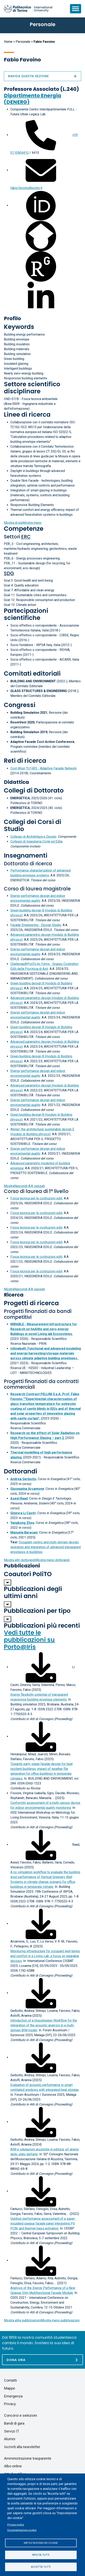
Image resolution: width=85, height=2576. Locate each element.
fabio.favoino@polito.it (26, 188)
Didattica (16, 782)
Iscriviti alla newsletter (22, 2447)
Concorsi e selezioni (20, 2415)
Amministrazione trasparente (27, 2458)
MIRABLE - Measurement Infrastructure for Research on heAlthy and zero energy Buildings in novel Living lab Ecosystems (43, 1329)
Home (8, 42)
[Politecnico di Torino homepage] (28, 9)
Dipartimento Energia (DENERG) (32, 99)
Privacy (10, 2404)
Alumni (9, 2439)
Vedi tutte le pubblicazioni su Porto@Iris (29, 1639)
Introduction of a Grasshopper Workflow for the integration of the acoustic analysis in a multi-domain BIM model (43, 2025)
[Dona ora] (42, 2359)
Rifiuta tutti (40, 2554)
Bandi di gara (14, 2423)
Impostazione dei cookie (41, 2542)
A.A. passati (24, 1186)
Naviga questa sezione (42, 76)
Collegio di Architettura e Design (33, 837)
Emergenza (13, 2396)
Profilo (12, 318)
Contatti (10, 2380)
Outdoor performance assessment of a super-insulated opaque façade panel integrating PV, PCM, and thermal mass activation (43, 2223)
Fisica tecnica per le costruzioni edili (36, 1198)
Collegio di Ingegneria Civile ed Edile (36, 841)
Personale (23, 42)
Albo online (13, 2466)
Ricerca (14, 1294)
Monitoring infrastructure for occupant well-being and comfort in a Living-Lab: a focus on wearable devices (45, 1956)
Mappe (9, 2388)
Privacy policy (15, 2524)
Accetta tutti (41, 2566)
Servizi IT (11, 2431)
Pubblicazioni (22, 1565)
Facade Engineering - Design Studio (35, 925)
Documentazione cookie (21, 2530)
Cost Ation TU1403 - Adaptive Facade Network (43, 768)
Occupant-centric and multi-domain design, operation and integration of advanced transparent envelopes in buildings (45, 1547)
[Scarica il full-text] (40, 1667)
